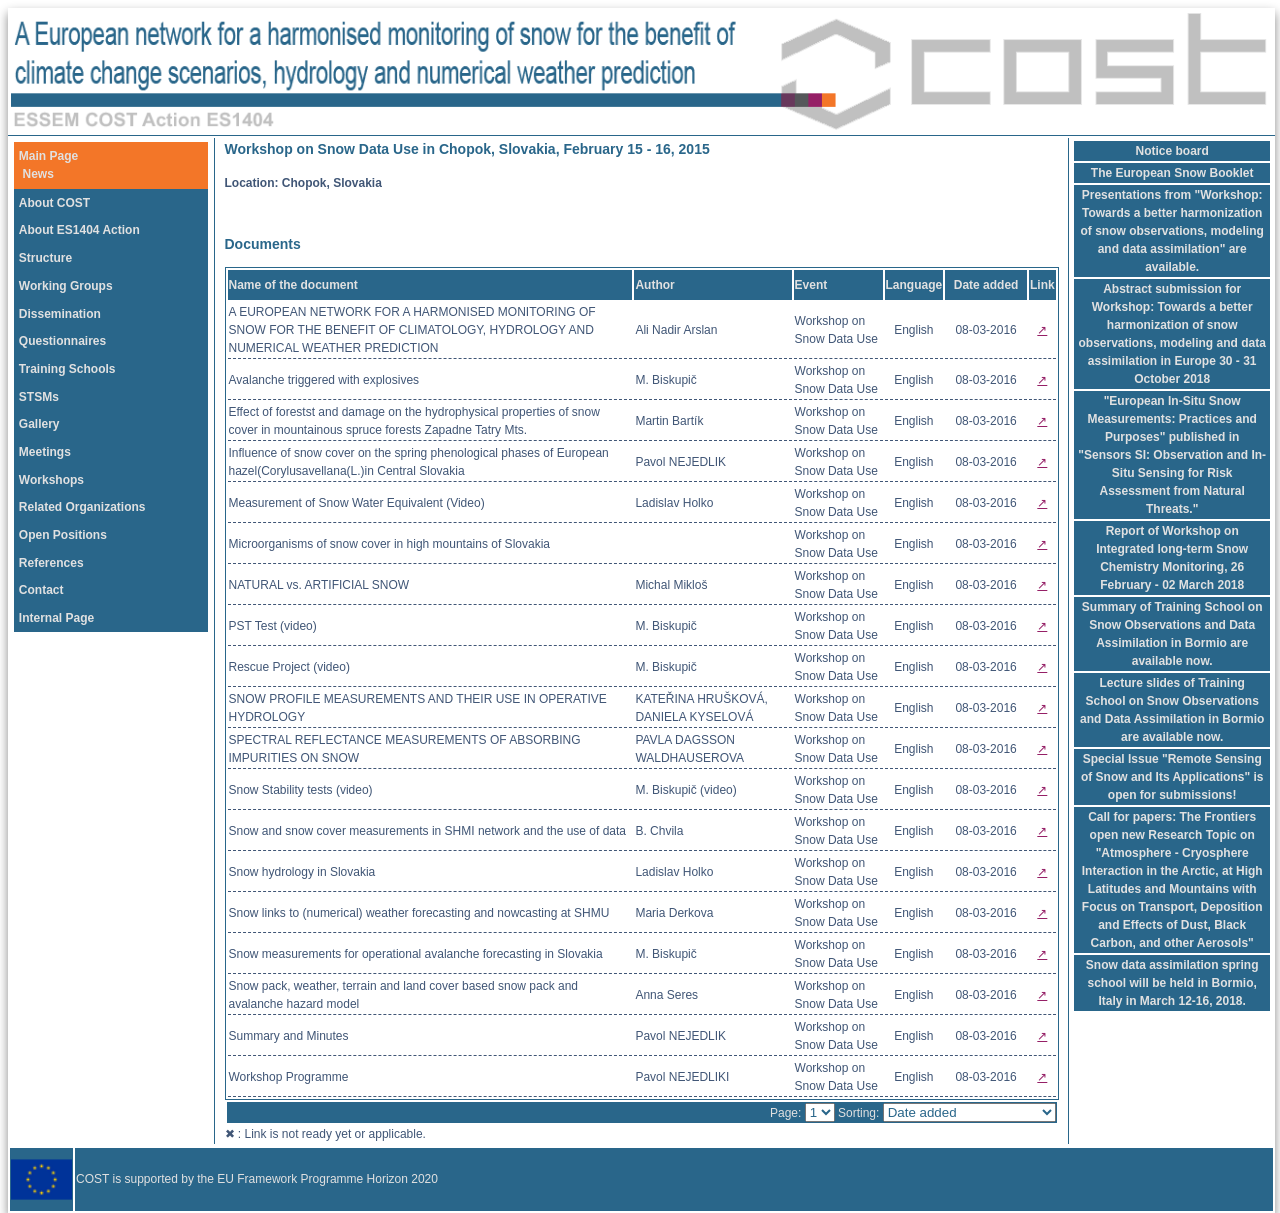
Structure (45, 258)
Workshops (51, 480)
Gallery (39, 424)
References (51, 563)
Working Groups (66, 286)
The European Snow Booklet (1172, 173)
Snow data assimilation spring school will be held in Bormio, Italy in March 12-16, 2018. (1172, 983)
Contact (41, 590)
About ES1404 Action (79, 230)
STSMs (39, 397)
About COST (54, 203)
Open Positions (63, 535)
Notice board (1172, 151)
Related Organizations (82, 507)
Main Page (48, 156)
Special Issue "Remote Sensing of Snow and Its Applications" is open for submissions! (1172, 777)
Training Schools (67, 369)
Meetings (45, 452)
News (38, 174)
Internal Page (56, 618)
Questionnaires (62, 341)
